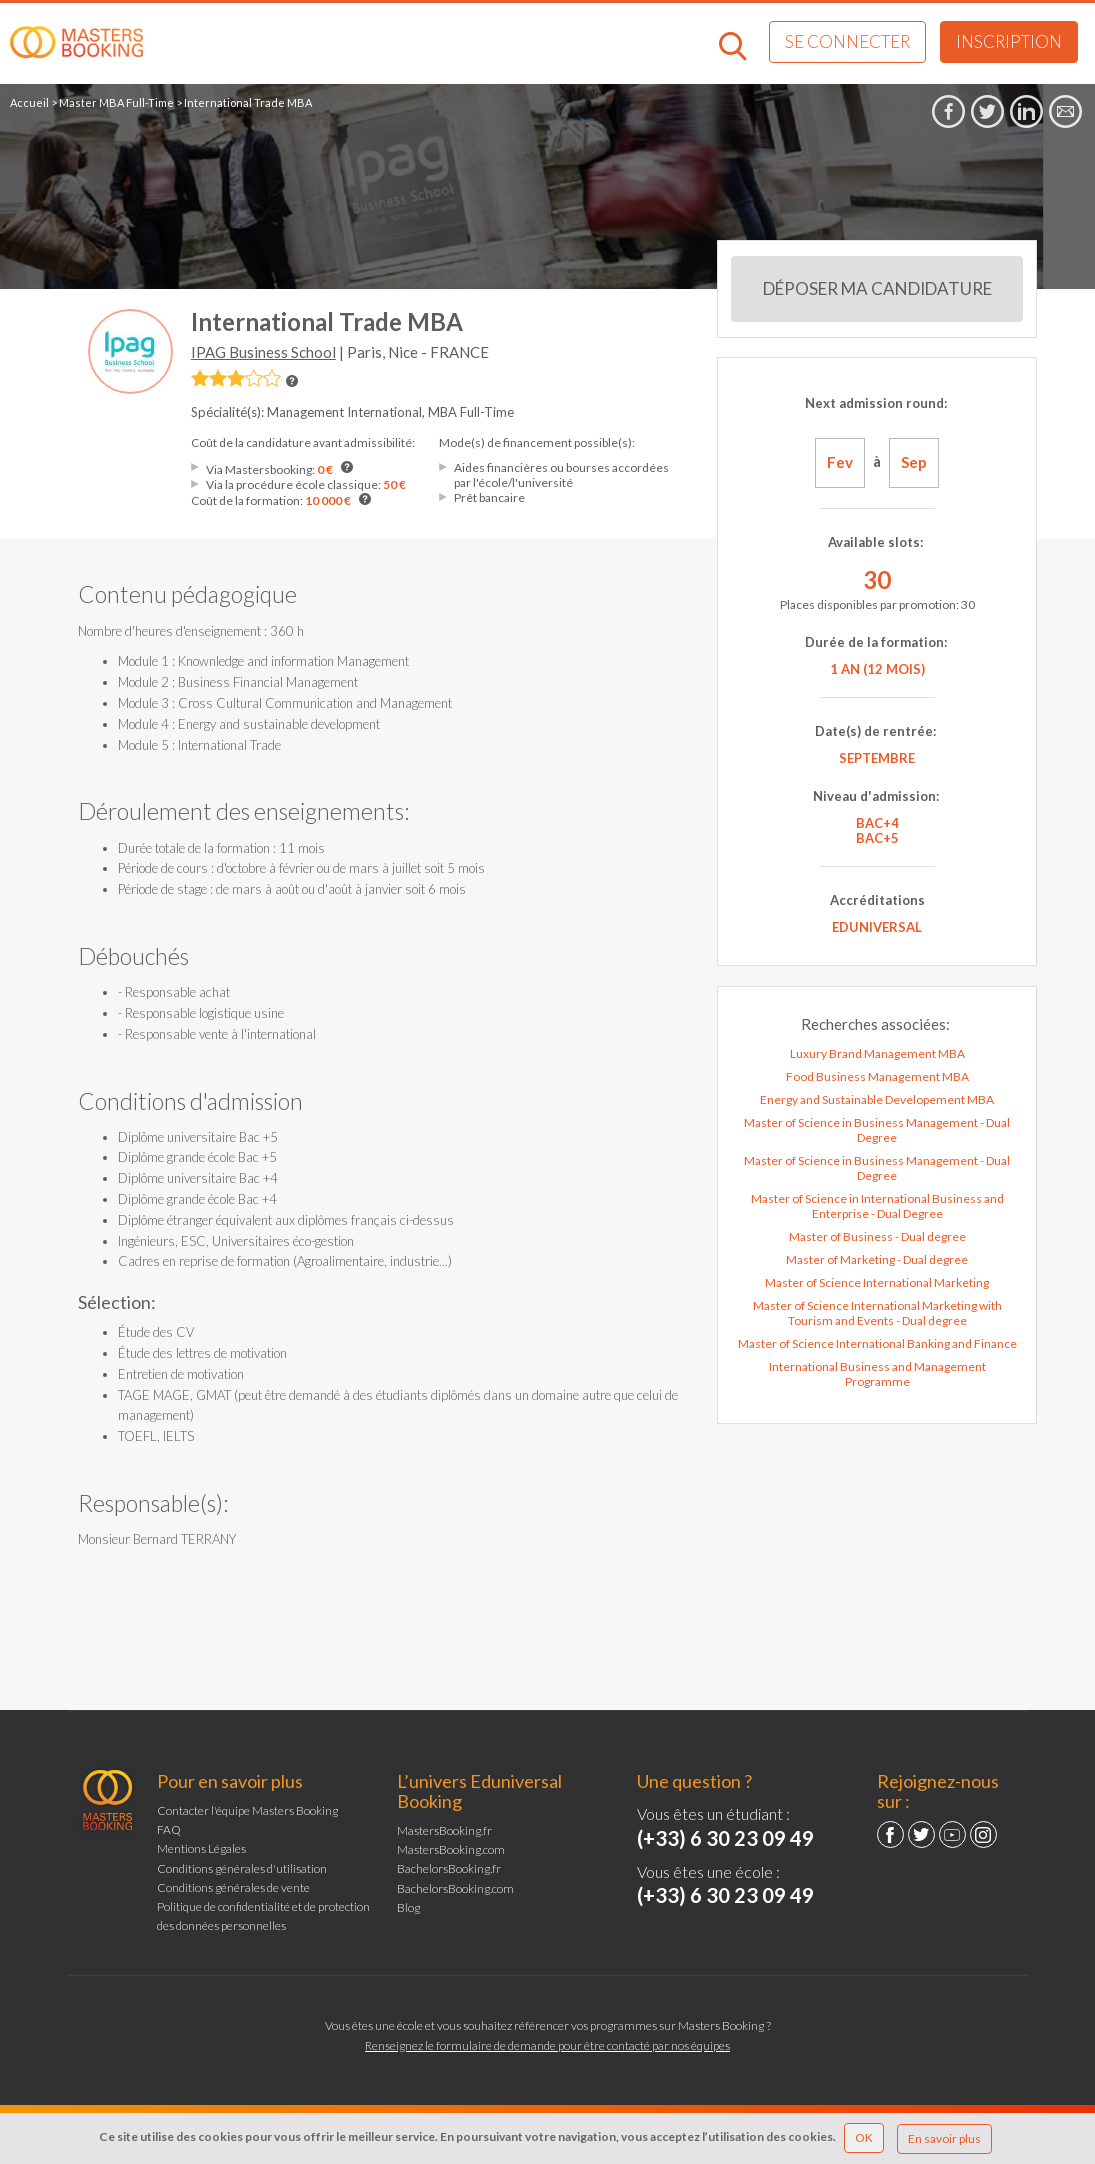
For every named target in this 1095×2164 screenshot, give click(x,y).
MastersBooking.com (451, 1849)
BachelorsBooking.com (455, 1888)
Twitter (921, 1834)
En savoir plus (944, 2138)
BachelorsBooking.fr (449, 1868)
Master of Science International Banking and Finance (877, 1343)
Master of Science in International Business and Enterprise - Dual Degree (877, 1206)
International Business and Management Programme (877, 1374)
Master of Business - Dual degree (877, 1236)
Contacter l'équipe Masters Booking (247, 1810)
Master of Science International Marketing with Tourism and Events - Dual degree (877, 1313)
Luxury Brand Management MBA (877, 1053)
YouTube (952, 1834)
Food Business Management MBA (877, 1076)
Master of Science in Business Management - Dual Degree (877, 1130)
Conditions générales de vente (233, 1887)
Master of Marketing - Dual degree (877, 1259)
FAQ (169, 1829)
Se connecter (847, 41)
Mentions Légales (201, 1848)
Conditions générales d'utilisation (242, 1868)
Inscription (1009, 41)
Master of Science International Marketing (877, 1282)
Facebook (890, 1834)
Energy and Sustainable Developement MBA (877, 1099)
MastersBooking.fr (444, 1830)
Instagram (983, 1834)
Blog (408, 1907)
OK (864, 2137)
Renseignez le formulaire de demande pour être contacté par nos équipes (547, 2045)
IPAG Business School (263, 352)
